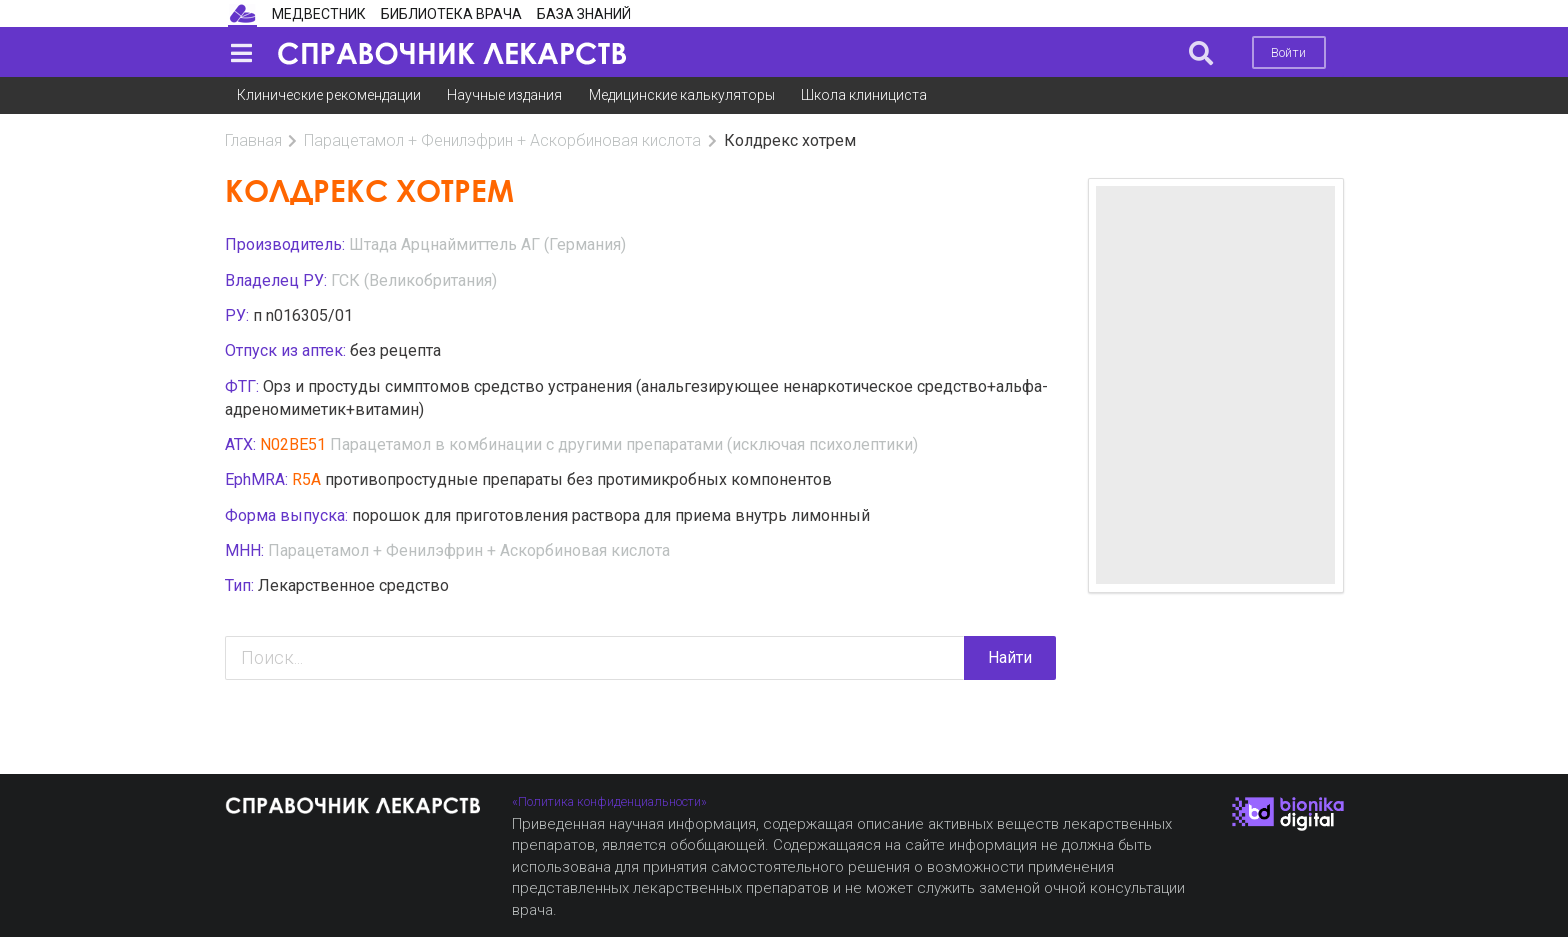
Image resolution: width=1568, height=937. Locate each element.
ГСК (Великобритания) (414, 280)
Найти (1010, 657)
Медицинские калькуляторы (682, 95)
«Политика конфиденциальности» (609, 801)
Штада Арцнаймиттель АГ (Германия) (487, 244)
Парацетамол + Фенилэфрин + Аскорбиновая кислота (502, 140)
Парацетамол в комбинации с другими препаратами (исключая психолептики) (624, 444)
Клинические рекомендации (329, 95)
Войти (1288, 52)
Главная (253, 140)
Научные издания (504, 95)
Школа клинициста (864, 95)
